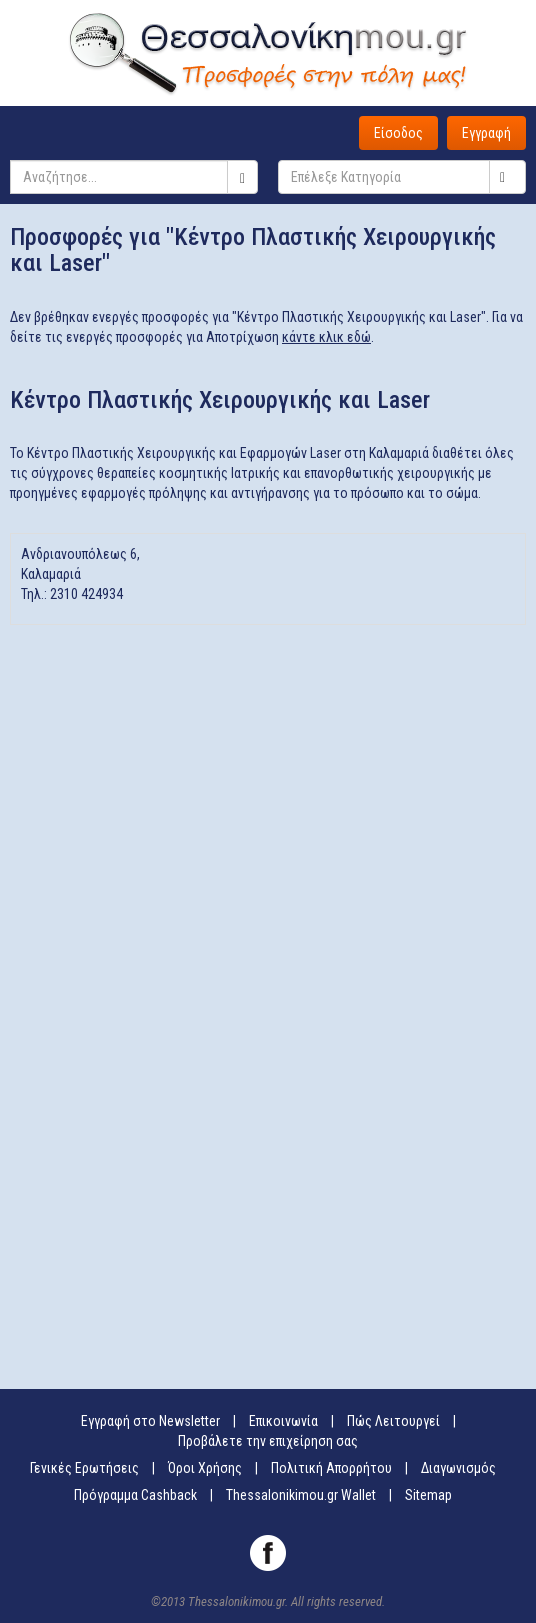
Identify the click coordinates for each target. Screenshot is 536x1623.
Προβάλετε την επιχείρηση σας (268, 1441)
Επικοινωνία (283, 1421)
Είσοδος (398, 133)
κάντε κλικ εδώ (326, 337)
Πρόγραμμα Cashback (135, 1495)
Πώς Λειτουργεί (393, 1421)
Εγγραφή (486, 133)
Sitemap (428, 1495)
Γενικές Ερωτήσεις (84, 1468)
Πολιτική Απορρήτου (331, 1468)
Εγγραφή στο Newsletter (150, 1421)
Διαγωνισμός (458, 1468)
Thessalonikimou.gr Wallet (301, 1495)
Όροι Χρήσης (205, 1468)
